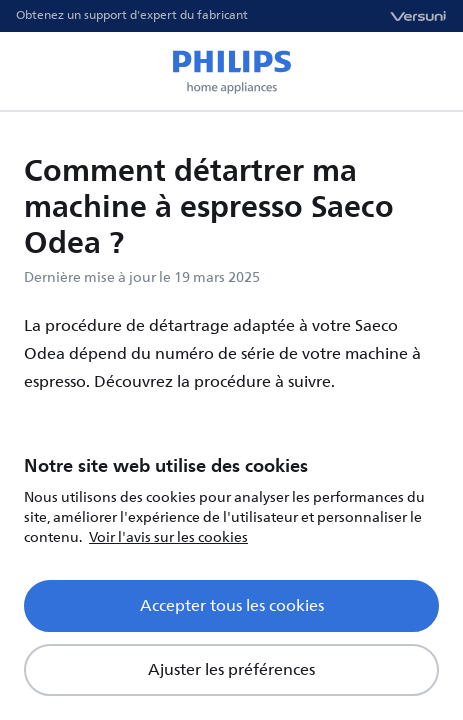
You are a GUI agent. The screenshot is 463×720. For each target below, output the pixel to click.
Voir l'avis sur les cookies (168, 537)
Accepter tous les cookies (232, 606)
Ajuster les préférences (231, 670)
